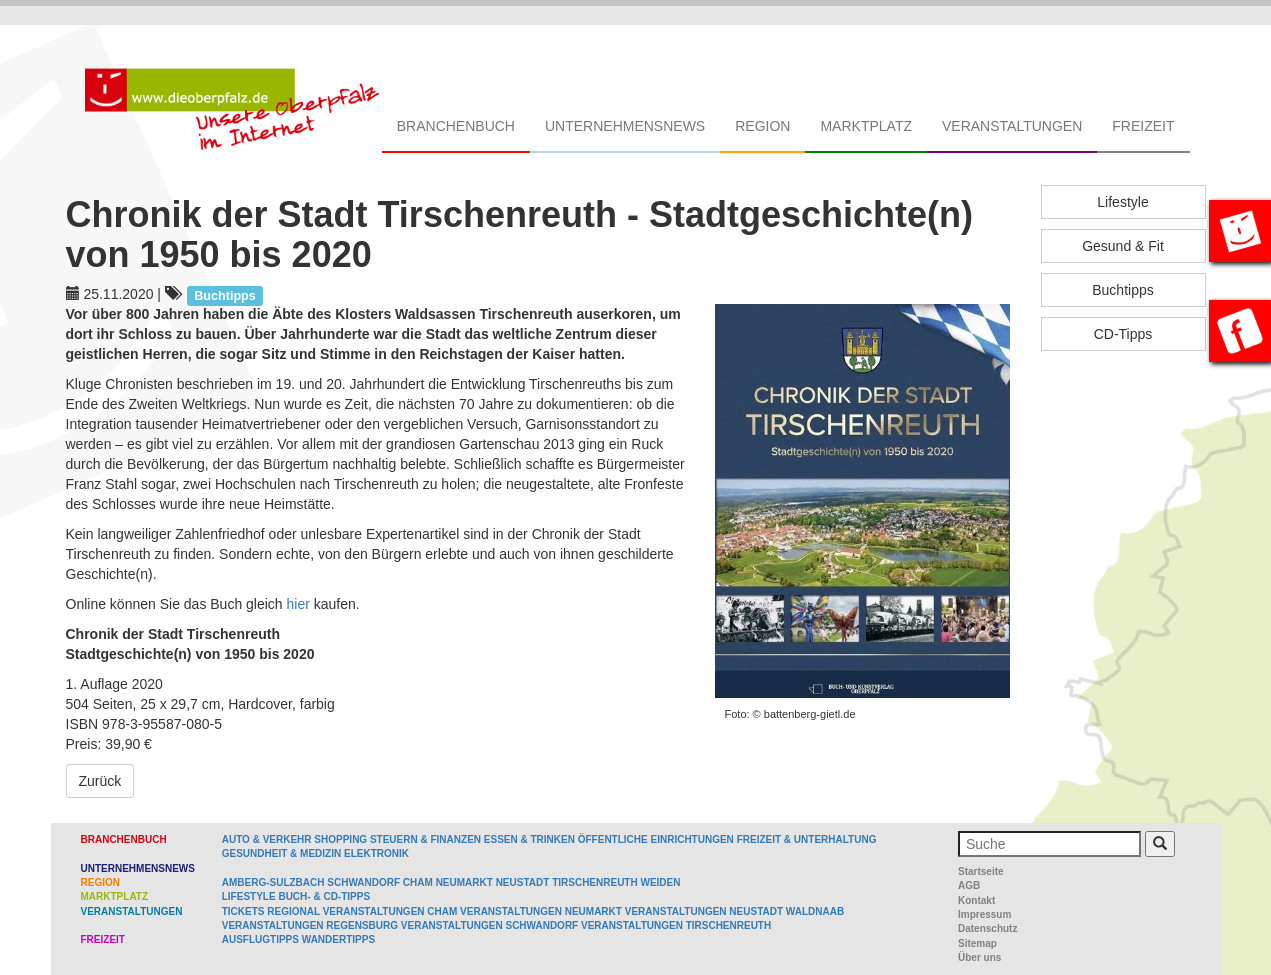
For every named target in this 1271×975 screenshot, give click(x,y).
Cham (418, 882)
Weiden (660, 882)
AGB (969, 885)
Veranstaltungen (1012, 126)
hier (300, 604)
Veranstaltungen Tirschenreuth (676, 925)
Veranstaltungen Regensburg (310, 925)
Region (762, 126)
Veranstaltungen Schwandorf (489, 925)
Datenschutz (987, 928)
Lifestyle (1122, 202)
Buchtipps (1122, 290)
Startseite (981, 871)
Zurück (100, 781)
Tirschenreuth (595, 882)
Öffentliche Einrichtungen (656, 839)
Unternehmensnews (625, 126)
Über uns (979, 957)
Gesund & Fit (1123, 246)
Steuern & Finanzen (425, 839)
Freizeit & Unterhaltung (807, 839)
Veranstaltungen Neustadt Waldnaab (734, 911)
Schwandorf (363, 882)
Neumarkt (464, 882)
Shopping (340, 839)
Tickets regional (271, 911)
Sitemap (977, 943)
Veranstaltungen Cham (390, 911)
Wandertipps (338, 939)
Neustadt (523, 882)
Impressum (984, 914)
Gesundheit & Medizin (281, 853)
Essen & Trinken (529, 839)
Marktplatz (866, 126)
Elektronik (376, 853)
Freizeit (1143, 126)
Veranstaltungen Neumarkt (541, 911)
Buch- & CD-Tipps (324, 896)
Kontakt (976, 900)
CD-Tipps (1123, 334)
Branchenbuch (456, 126)
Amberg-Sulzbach (273, 882)
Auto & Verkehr (268, 839)
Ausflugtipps (260, 939)
